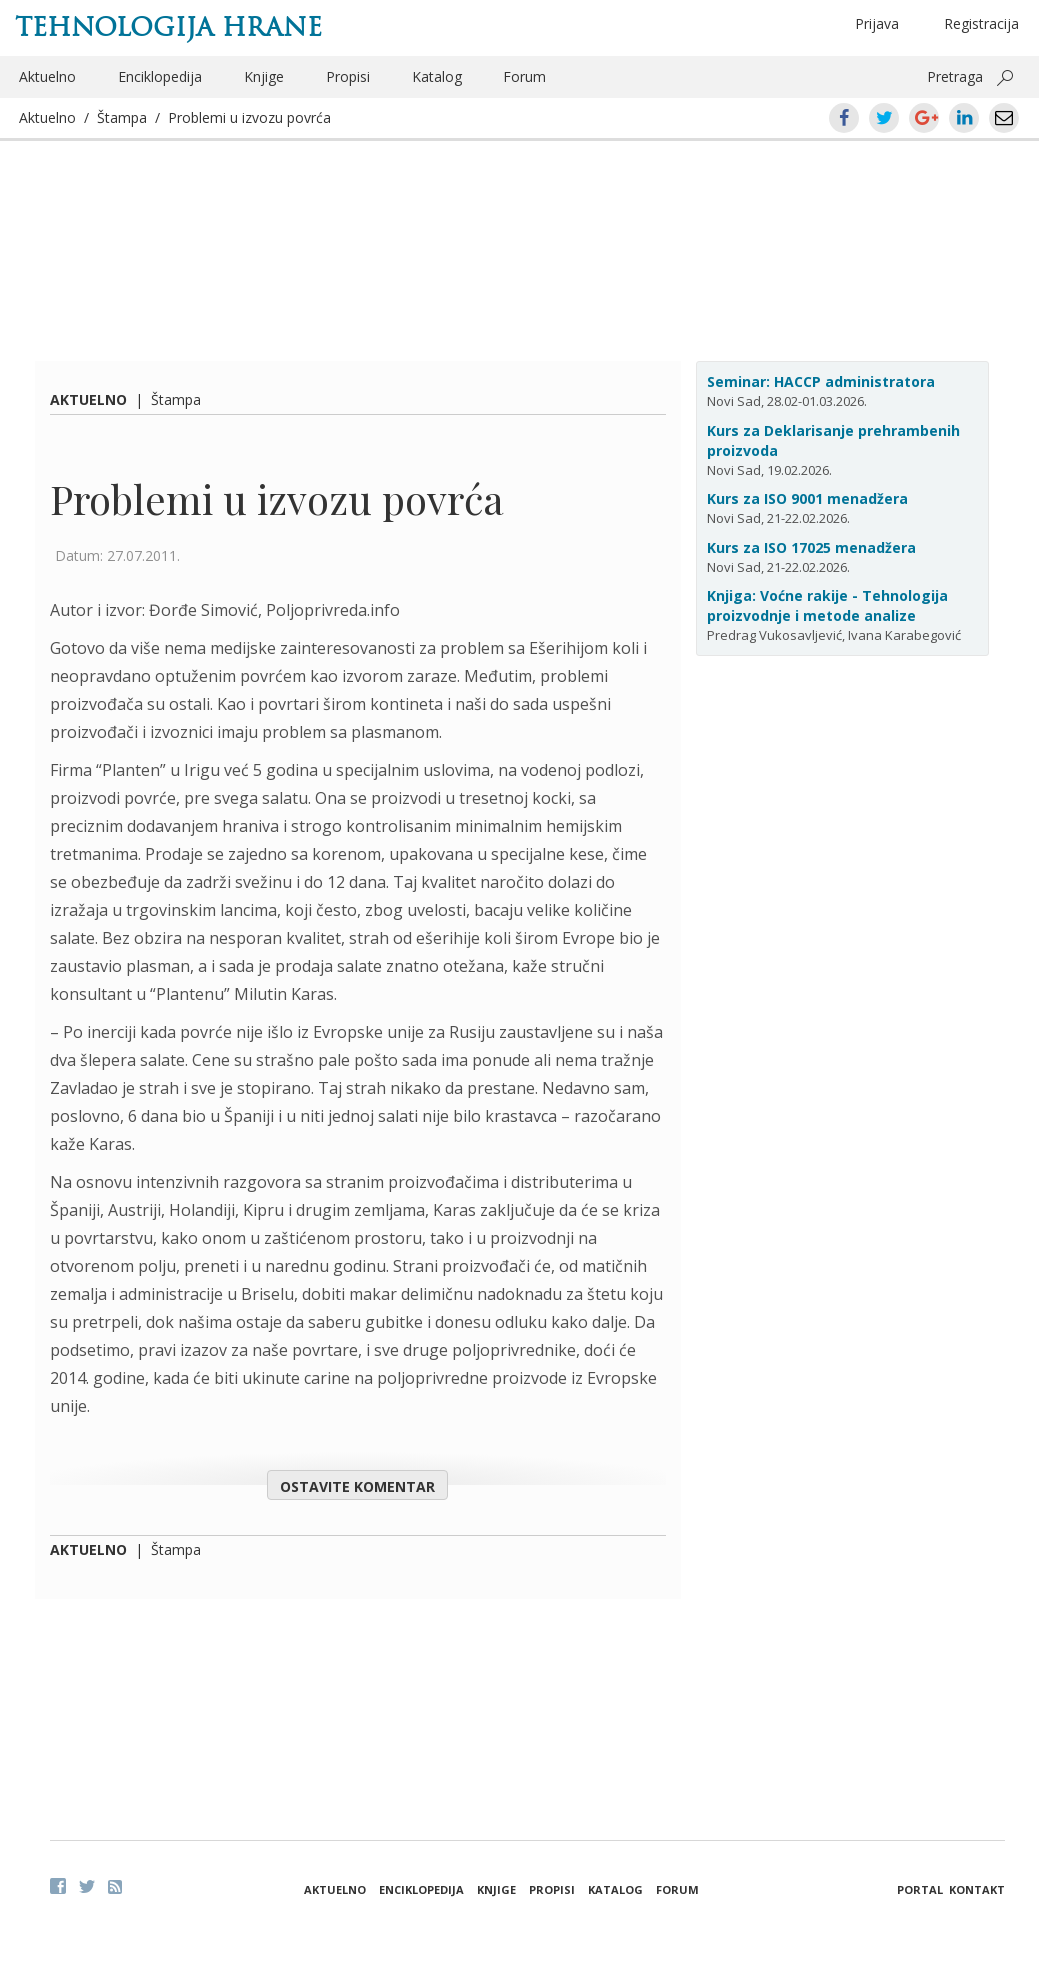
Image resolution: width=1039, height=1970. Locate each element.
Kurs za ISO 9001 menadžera (807, 498)
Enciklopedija (160, 76)
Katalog (437, 76)
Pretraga (955, 76)
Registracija (981, 23)
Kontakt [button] (977, 1889)
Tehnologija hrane (168, 27)
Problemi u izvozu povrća (249, 117)
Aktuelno (47, 76)
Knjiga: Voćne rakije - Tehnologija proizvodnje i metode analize (827, 605)
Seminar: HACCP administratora (821, 381)
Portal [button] (920, 1889)
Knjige (264, 76)
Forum (524, 76)
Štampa (122, 117)
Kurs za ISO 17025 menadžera (811, 547)
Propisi (348, 76)
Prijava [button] (877, 23)
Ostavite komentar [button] (357, 1486)
